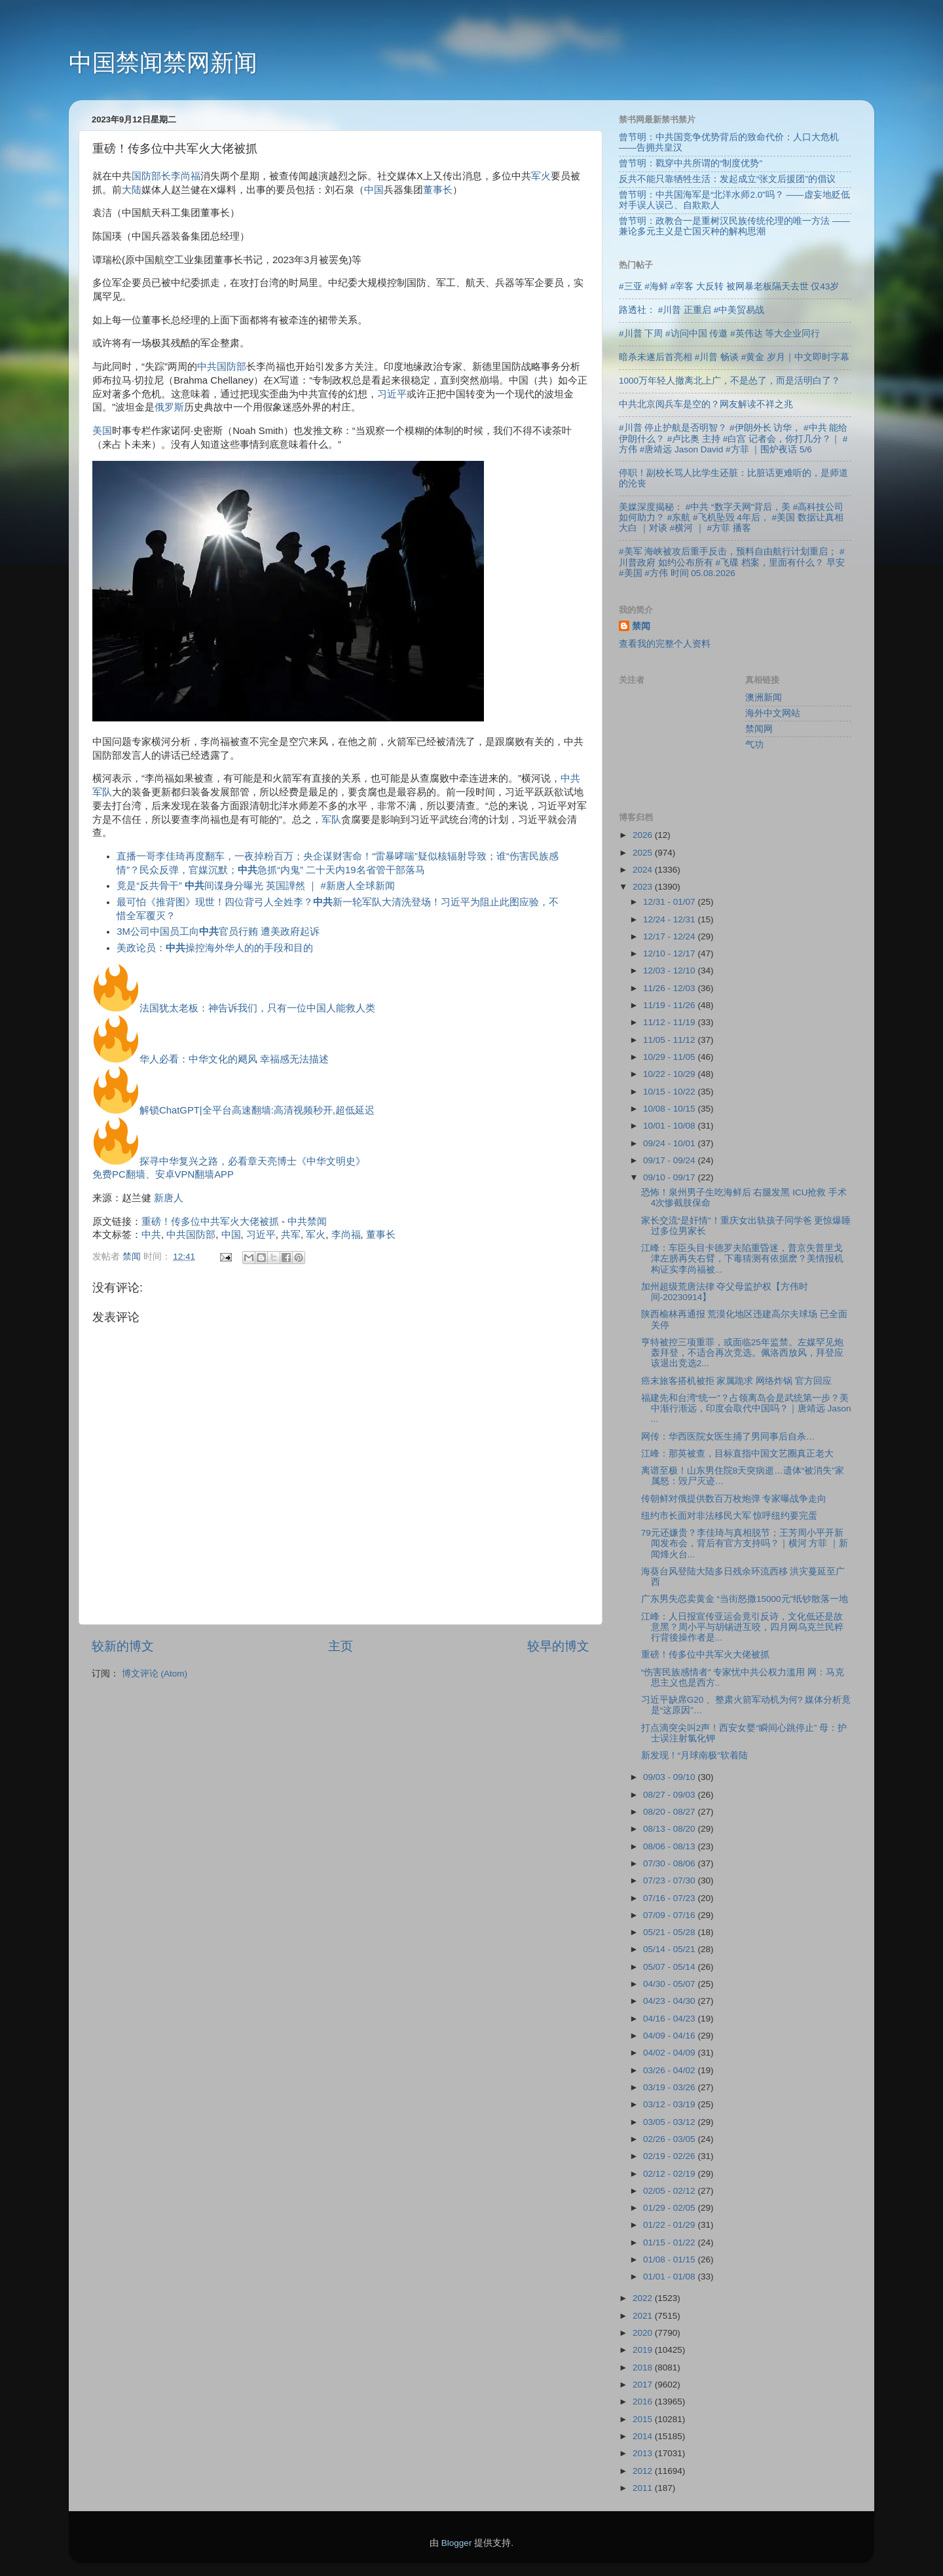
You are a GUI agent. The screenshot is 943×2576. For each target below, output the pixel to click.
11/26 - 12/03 (670, 988)
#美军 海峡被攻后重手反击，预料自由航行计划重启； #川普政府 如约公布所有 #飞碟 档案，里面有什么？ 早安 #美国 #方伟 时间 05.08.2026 (732, 562)
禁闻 (641, 626)
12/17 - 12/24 (670, 936)
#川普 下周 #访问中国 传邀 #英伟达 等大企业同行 (719, 333)
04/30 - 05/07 (670, 1984)
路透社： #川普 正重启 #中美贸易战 (691, 310)
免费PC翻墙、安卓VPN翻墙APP (163, 1174)
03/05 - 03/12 (670, 2122)
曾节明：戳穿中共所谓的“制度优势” (690, 163)
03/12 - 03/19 (670, 2104)
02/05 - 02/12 (670, 2191)
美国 (102, 431)
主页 (340, 1646)
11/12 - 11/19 (670, 1022)
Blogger (456, 2543)
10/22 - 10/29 (670, 1074)
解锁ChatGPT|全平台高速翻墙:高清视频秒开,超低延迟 (257, 1110)
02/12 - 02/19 (670, 2174)
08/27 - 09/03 (670, 1795)
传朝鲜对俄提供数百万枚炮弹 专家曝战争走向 (734, 1499)
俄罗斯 (169, 407)
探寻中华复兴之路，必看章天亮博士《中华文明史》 (252, 1161)
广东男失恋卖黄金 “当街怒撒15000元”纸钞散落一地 (744, 1599)
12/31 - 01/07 (670, 902)
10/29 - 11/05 (670, 1057)
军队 (331, 819)
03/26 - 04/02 (670, 2070)
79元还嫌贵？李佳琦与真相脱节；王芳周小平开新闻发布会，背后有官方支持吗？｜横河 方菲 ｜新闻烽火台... (745, 1543)
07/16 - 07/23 (670, 1898)
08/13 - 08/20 (670, 1829)
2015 (644, 2419)
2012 (644, 2471)
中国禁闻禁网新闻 (163, 62)
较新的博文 (123, 1646)
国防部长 (151, 176)
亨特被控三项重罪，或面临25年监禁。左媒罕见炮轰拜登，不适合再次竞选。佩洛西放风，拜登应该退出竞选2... (742, 1352)
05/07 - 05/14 (670, 1967)
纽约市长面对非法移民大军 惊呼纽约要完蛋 (729, 1516)
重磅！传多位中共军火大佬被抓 (210, 1221)
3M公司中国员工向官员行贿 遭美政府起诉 (218, 931)
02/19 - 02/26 (670, 2156)
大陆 (131, 190)
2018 (644, 2367)
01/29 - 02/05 (670, 2208)
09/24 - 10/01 (670, 1143)
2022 (644, 2298)
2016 (644, 2401)
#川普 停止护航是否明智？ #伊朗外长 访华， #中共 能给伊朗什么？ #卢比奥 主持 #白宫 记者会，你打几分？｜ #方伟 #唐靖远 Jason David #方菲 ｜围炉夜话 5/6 (733, 438)
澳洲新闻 (763, 697)
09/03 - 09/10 (670, 1777)
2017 (644, 2384)
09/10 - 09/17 (670, 1177)
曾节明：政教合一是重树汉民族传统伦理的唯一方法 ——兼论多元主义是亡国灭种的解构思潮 (734, 226)
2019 (644, 2350)
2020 (644, 2333)
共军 (291, 1234)
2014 (644, 2436)
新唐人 (168, 1198)
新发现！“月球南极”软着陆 (694, 1755)
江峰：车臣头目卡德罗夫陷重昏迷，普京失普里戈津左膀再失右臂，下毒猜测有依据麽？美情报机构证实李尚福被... (742, 1258)
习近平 (392, 394)
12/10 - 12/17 (670, 953)
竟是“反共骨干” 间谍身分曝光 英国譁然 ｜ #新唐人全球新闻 (256, 885)
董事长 (438, 190)
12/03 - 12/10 (670, 970)
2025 (644, 853)
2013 (644, 2453)
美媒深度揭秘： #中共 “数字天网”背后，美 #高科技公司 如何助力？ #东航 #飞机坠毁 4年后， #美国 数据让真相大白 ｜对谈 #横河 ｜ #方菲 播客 (731, 517)
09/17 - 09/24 (670, 1160)
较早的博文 (558, 1646)
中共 (151, 1234)
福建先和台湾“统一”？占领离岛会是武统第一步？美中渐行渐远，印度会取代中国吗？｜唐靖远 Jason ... (746, 1408)
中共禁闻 (307, 1221)
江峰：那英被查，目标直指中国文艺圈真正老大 (737, 1454)
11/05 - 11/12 (670, 1040)
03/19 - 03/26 (670, 2087)
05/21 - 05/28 (670, 1932)
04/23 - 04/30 (670, 2001)
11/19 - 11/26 (670, 1005)
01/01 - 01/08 (670, 2276)
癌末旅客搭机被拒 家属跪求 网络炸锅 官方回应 (736, 1381)
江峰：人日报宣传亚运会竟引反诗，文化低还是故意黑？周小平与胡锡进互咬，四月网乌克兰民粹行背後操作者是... (742, 1627)
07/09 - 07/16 (670, 1915)
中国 (374, 190)
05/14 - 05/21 (670, 1949)
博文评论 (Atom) (154, 1673)
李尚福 (185, 176)
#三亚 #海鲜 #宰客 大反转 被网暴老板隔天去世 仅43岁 (729, 286)
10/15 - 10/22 (670, 1092)
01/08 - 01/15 (670, 2259)
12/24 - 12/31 (670, 919)
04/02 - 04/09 (670, 2053)
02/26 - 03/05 (670, 2139)
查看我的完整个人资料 (665, 644)
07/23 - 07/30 (670, 1880)
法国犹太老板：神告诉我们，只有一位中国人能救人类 (257, 1008)
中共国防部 (221, 366)
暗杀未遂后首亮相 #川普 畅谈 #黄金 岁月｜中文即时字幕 (734, 357)
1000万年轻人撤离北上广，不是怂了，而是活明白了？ (729, 381)
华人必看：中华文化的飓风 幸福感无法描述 (234, 1059)
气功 (754, 745)
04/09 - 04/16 (670, 2036)
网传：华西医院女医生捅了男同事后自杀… (728, 1437)
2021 (644, 2316)
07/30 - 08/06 (670, 1863)
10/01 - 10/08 (670, 1126)
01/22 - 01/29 (670, 2225)
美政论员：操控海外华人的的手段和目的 (215, 948)
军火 (541, 176)
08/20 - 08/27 (670, 1812)
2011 (644, 2488)
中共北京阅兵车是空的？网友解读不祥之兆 (706, 404)
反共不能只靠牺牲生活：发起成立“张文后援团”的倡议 (727, 179)
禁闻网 (759, 729)
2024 (644, 870)
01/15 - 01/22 (670, 2242)
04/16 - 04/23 (670, 2018)
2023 (644, 887)
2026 (644, 835)
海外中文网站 (772, 713)
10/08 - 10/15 (670, 1109)
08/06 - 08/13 (670, 1846)
